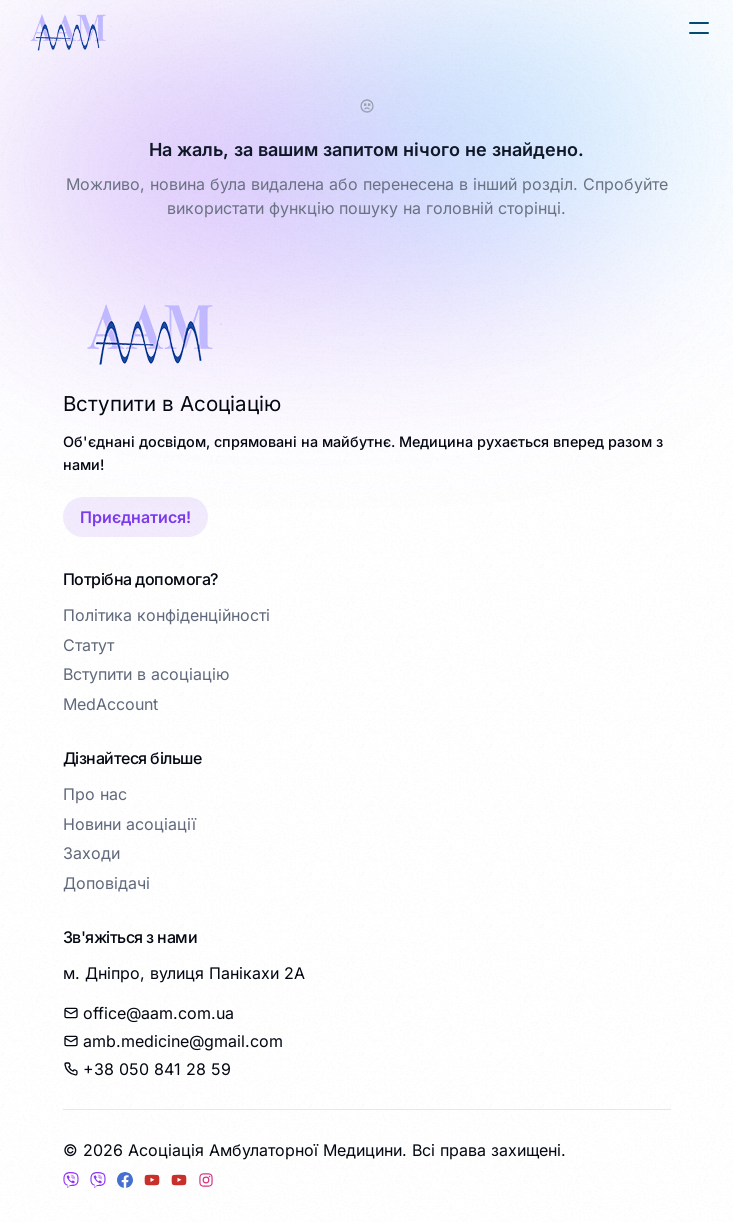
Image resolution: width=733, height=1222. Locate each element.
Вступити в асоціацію (146, 674)
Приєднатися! (135, 517)
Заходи (91, 853)
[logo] (68, 32)
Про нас (95, 794)
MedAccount (110, 704)
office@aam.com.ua (148, 1013)
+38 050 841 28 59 (147, 1069)
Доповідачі (106, 883)
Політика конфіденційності (166, 615)
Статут (88, 645)
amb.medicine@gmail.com (173, 1041)
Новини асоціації (129, 824)
